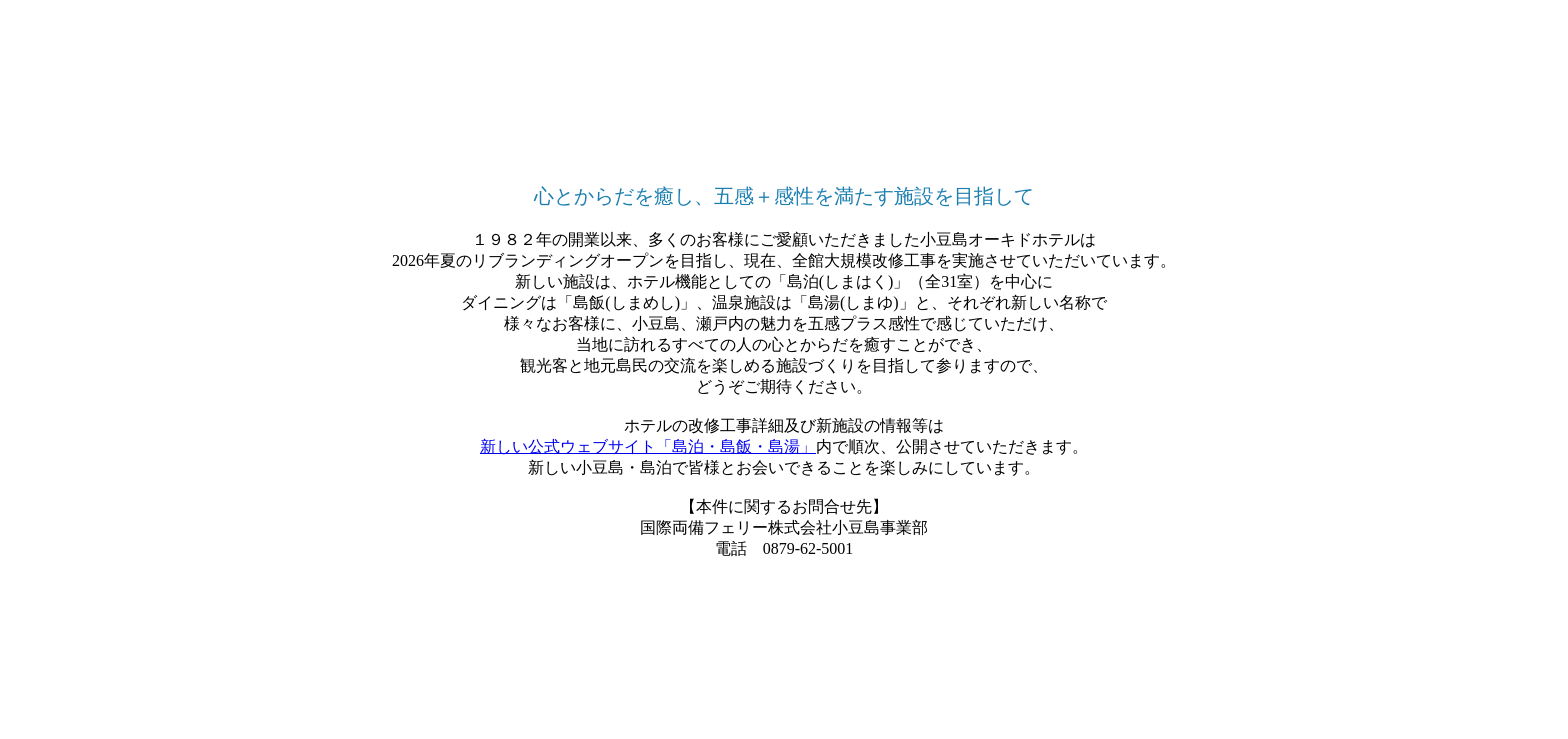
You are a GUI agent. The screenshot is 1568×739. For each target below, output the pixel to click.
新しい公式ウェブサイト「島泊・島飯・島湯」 (648, 446)
